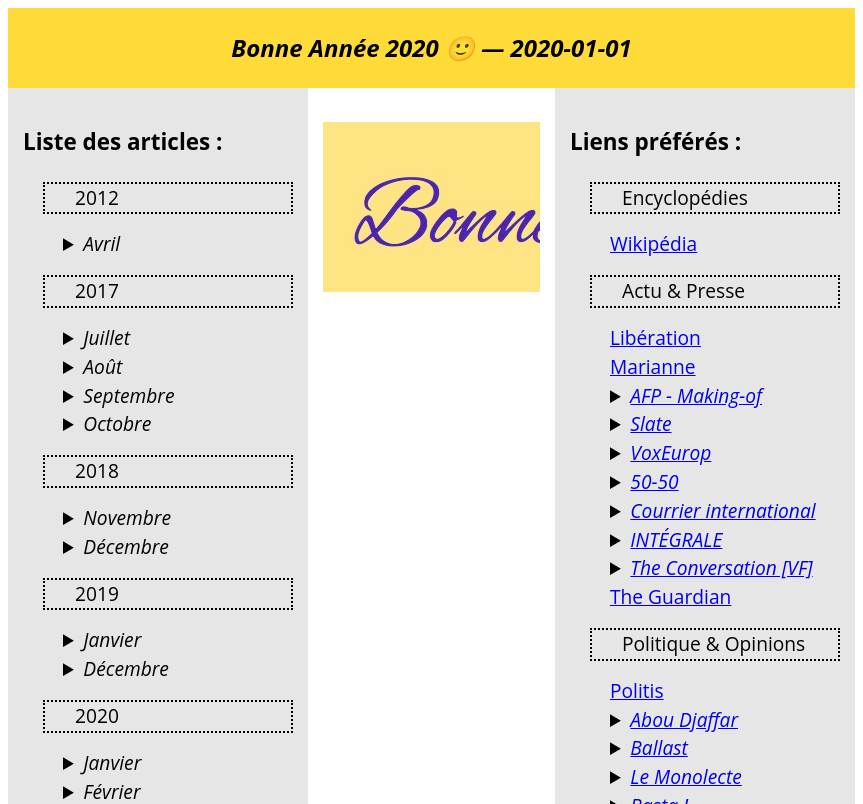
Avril (101, 243)
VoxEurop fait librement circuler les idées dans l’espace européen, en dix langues (725, 453)
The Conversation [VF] (721, 567)
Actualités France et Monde (725, 511)
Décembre (126, 546)
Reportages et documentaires (725, 540)
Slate (650, 423)
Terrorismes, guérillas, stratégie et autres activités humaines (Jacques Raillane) (725, 720)
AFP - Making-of (696, 395)
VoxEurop (670, 452)
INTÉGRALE (676, 539)
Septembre (128, 395)
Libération (655, 337)
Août (102, 366)
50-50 (654, 481)
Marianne (653, 366)
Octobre (117, 423)
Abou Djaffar (684, 719)
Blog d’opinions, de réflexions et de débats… (725, 777)
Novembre (127, 517)
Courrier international (722, 510)
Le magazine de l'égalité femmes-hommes (725, 482)
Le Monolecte (685, 776)
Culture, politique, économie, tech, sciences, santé (725, 424)
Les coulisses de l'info (725, 396)
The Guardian (670, 596)
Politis (637, 690)
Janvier (112, 639)
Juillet (106, 337)
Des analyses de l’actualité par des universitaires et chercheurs (725, 568)
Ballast (659, 747)
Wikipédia (653, 243)
